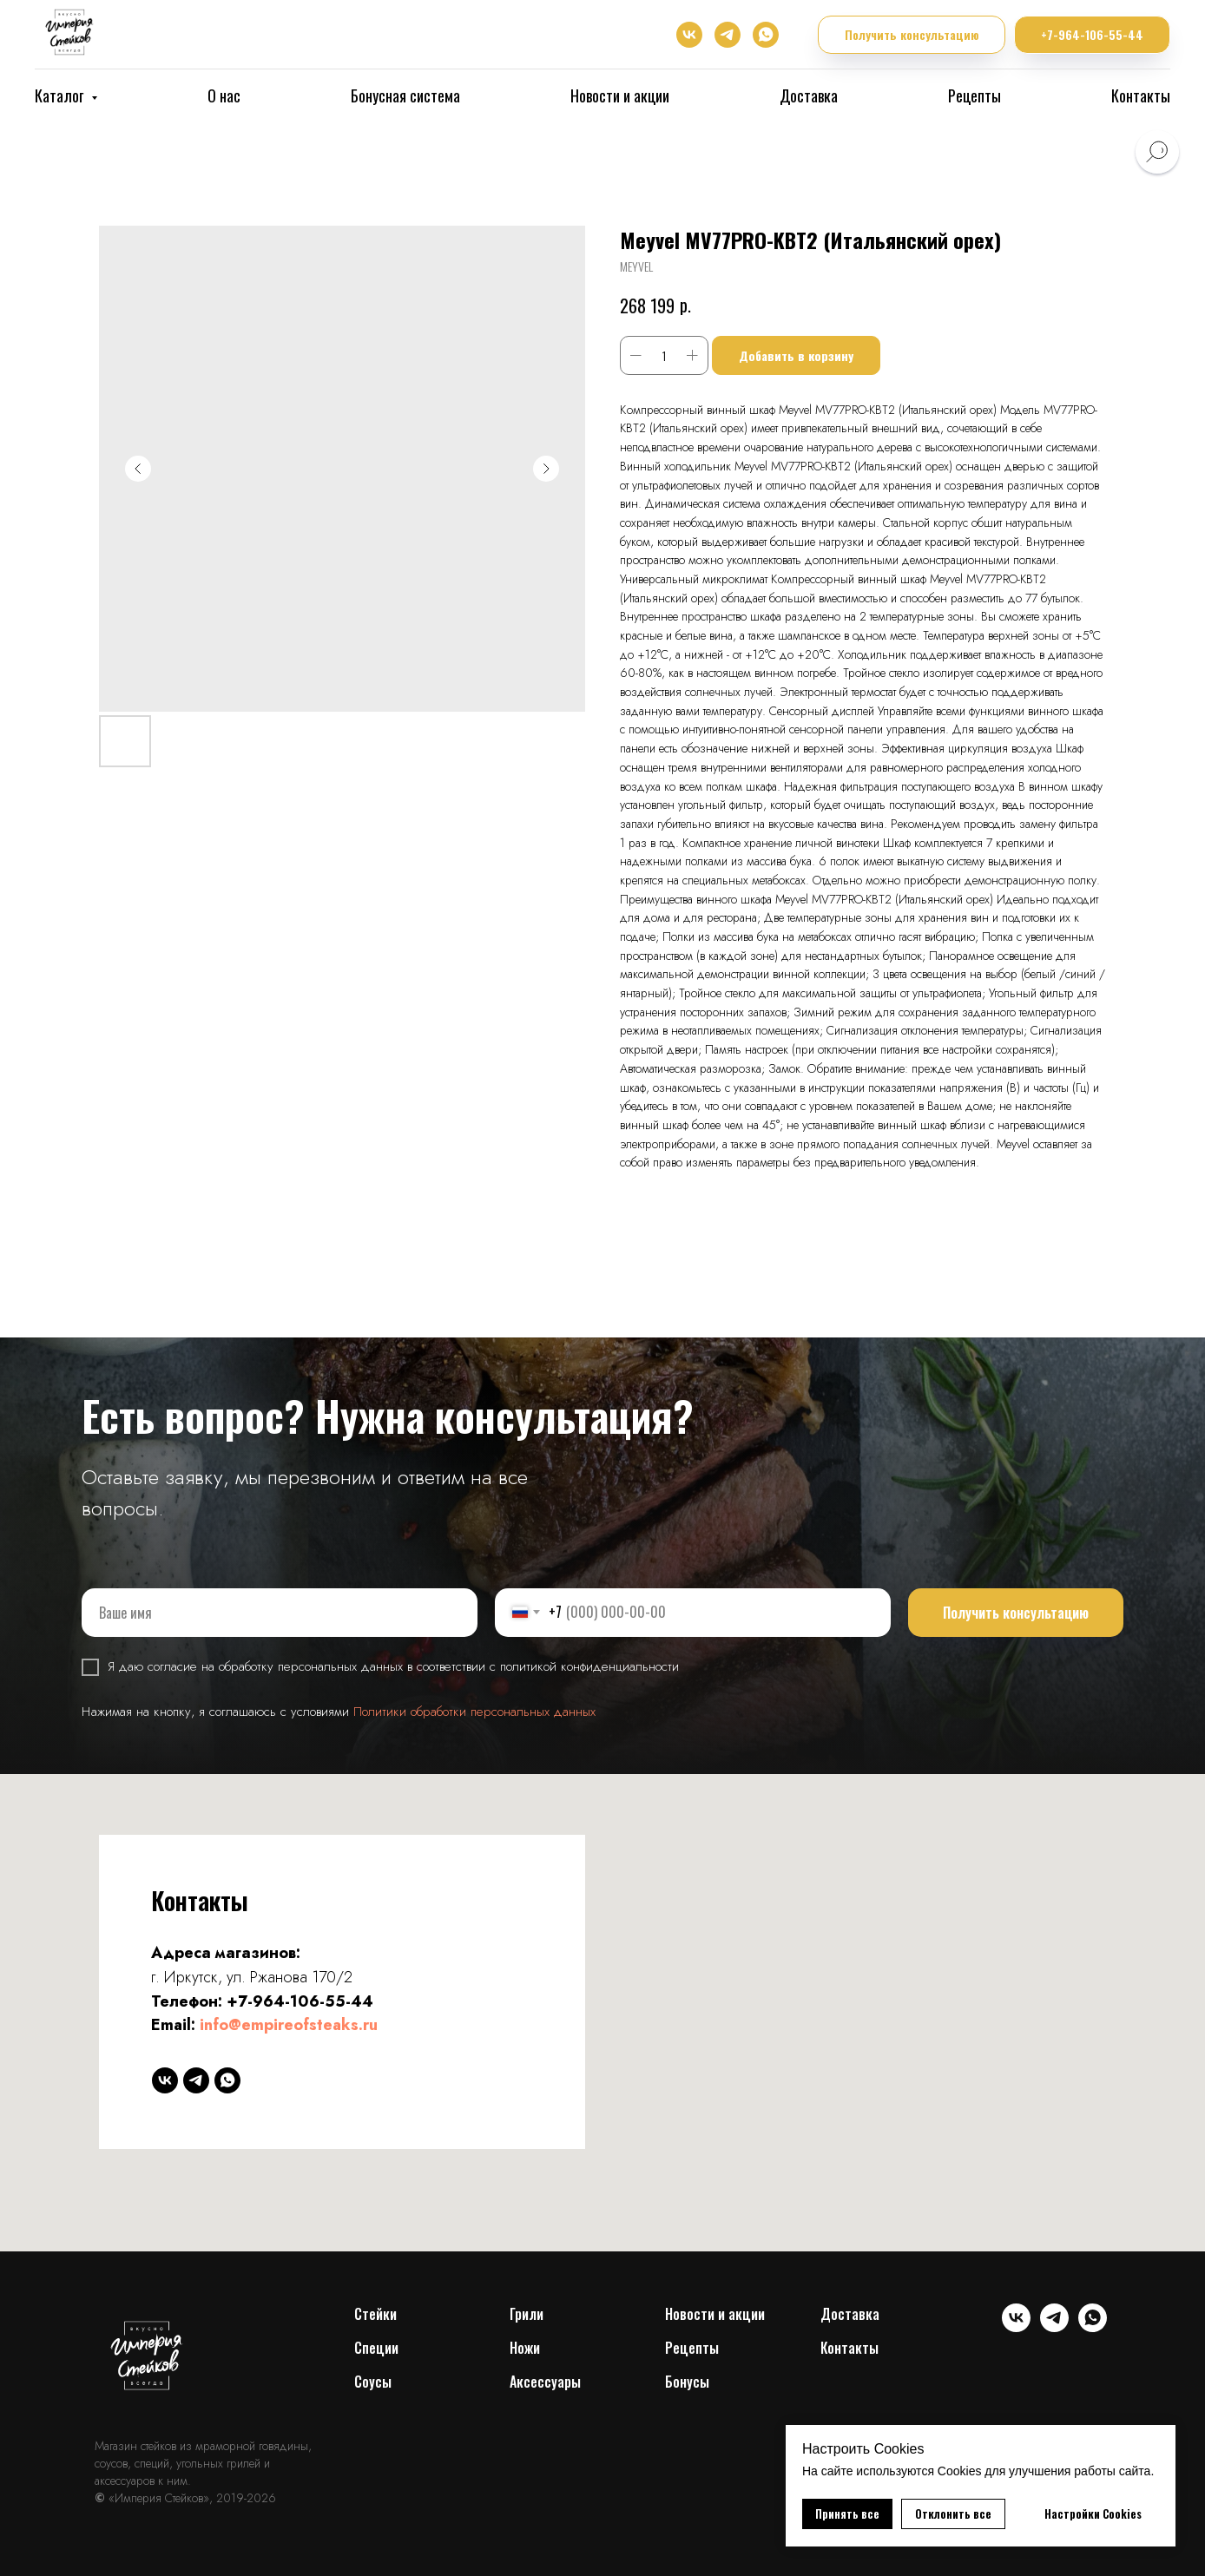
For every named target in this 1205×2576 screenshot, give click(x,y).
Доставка (809, 95)
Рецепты (974, 95)
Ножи (525, 2347)
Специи (376, 2347)
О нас (223, 95)
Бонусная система (405, 95)
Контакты (1140, 95)
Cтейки (375, 2313)
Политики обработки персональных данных (474, 1711)
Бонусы (687, 2381)
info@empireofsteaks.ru (289, 2025)
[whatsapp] (766, 35)
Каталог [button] (61, 95)
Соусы (373, 2381)
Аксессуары (545, 2381)
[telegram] (727, 35)
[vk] (689, 35)
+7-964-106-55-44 (300, 2001)
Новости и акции (619, 95)
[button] (911, 35)
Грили (526, 2313)
